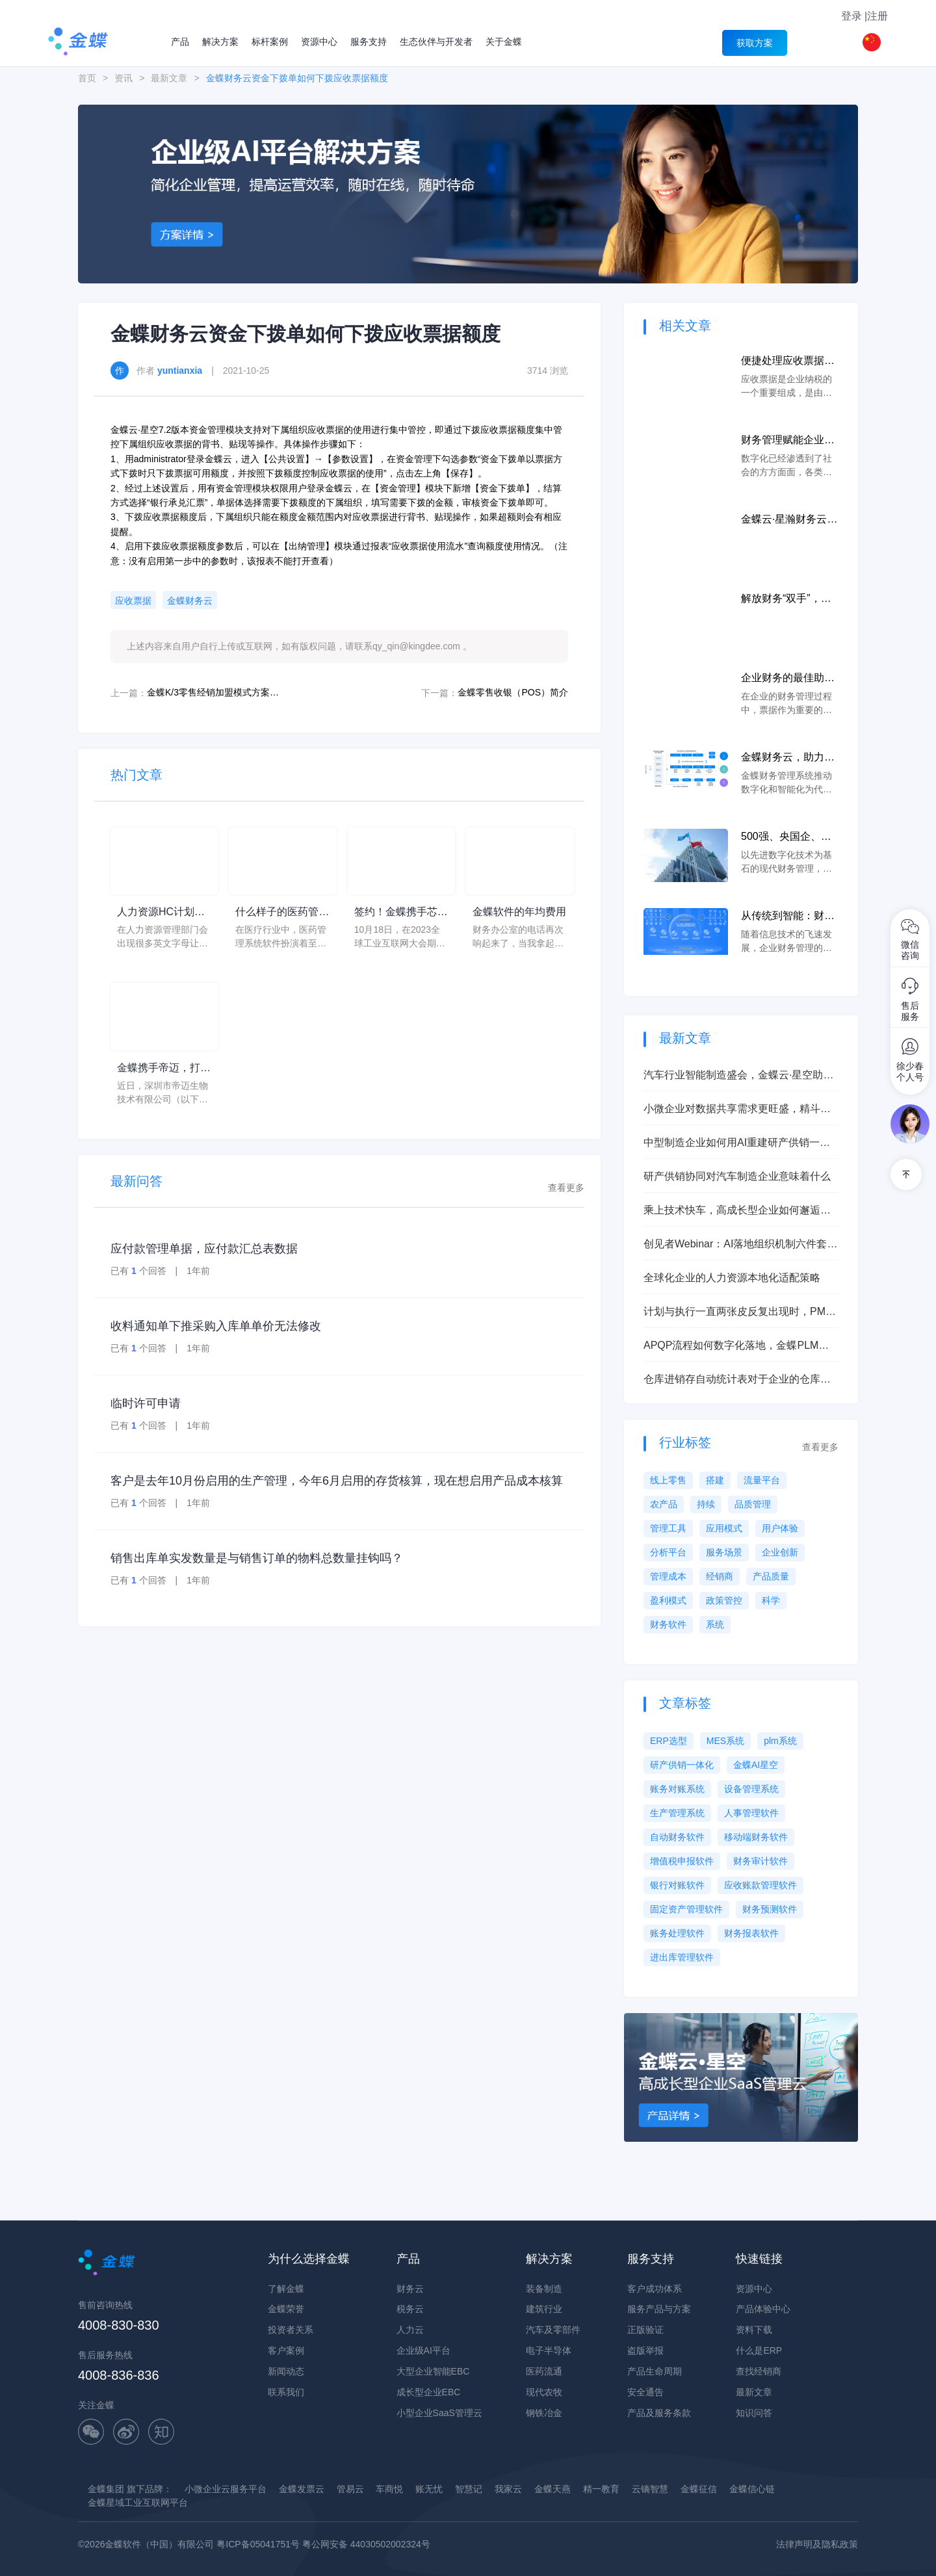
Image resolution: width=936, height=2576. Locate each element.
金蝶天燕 (552, 2489)
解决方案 (220, 41)
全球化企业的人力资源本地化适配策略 (732, 1277)
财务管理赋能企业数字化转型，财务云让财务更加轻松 (788, 441)
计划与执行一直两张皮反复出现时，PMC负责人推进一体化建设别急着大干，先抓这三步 (738, 1313)
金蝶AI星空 (755, 1765)
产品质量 (771, 1576)
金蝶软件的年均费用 (519, 911)
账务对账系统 (677, 1789)
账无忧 (429, 2489)
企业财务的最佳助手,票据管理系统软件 (789, 679)
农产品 (663, 1504)
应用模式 (724, 1528)
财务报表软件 (751, 1933)
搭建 (715, 1480)
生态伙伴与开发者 (436, 41)
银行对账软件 (677, 1885)
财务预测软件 (769, 1909)
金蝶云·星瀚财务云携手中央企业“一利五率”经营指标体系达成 (789, 520)
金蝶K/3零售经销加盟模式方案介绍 (215, 692)
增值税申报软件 (682, 1861)
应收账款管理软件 (760, 1885)
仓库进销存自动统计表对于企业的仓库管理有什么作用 (737, 1380)
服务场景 (724, 1552)
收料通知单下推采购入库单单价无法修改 (215, 1326)
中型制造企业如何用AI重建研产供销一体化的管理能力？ (737, 1144)
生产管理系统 (677, 1813)
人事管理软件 (751, 1813)
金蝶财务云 (190, 600)
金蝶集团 (106, 2489)
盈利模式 (668, 1600)
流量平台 (762, 1480)
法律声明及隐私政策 (817, 2544)
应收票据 (133, 600)
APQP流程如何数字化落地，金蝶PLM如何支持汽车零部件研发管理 (736, 1346)
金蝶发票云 (301, 2489)
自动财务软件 (677, 1837)
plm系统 (780, 1741)
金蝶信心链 (752, 2489)
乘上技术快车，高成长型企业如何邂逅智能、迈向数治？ (737, 1211)
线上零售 (668, 1480)
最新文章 (169, 78)
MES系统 (725, 1741)
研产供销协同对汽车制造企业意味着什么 (737, 1176)
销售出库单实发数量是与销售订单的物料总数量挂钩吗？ (256, 1558)
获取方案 (754, 43)
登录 (851, 15)
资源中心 (319, 41)
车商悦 (389, 2489)
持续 (706, 1504)
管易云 (350, 2489)
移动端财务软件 (756, 1837)
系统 (715, 1624)
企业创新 (780, 1552)
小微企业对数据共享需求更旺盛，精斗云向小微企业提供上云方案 (737, 1110)
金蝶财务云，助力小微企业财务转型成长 (788, 758)
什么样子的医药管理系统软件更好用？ (282, 913)
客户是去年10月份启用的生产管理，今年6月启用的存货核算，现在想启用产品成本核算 (336, 1480)
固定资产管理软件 (686, 1909)
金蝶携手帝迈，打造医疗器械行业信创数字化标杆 (164, 1069)
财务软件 (668, 1624)
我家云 (508, 2489)
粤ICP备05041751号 (258, 2544)
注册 (877, 15)
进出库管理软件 (682, 1957)
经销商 (719, 1576)
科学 (771, 1600)
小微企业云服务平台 (225, 2489)
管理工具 (668, 1528)
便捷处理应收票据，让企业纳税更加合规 (788, 362)
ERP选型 (668, 1741)
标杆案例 (270, 41)
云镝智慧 (650, 2489)
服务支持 (368, 41)
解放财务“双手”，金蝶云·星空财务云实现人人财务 (789, 599)
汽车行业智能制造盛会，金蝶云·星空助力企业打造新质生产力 (738, 1076)
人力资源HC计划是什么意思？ (161, 913)
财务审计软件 (760, 1861)
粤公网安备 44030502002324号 (366, 2544)
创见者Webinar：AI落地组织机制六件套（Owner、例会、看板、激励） (735, 1245)
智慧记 (468, 2489)
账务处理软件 (677, 1933)
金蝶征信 (699, 2489)
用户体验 (780, 1528)
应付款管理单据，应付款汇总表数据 (204, 1248)
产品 (180, 41)
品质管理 (752, 1504)
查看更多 (566, 1187)
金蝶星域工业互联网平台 (138, 2502)
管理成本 (668, 1576)
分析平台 (668, 1552)
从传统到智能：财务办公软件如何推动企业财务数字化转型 (788, 917)
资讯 (123, 78)
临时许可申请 (145, 1403)
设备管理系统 (751, 1789)
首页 (87, 78)
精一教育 (601, 2489)
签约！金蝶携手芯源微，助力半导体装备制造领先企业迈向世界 (401, 913)
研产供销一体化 (682, 1765)
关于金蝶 (504, 41)
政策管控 (724, 1600)
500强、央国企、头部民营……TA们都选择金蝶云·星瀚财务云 (789, 837)
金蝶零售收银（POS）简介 (513, 692)
